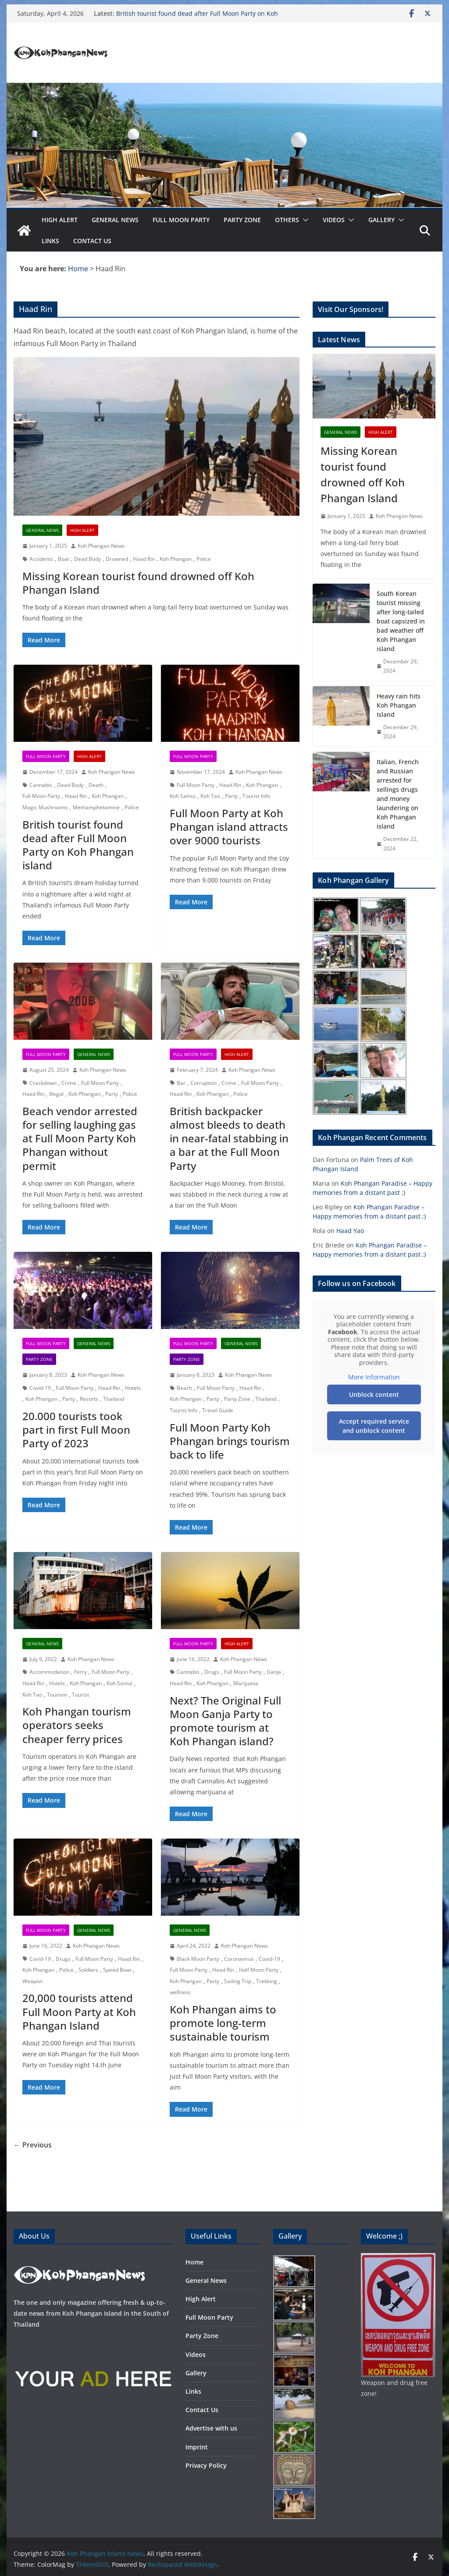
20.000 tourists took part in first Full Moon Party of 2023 (76, 1429)
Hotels (133, 1388)
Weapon (32, 1981)
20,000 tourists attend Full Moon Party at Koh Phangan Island (79, 2011)
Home (194, 2262)
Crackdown (43, 1083)
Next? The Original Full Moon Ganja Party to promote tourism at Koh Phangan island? (225, 1721)
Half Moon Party (258, 1970)
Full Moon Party (181, 220)
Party (231, 796)
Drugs (211, 1672)
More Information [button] (374, 1377)
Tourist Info (256, 796)
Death (96, 785)
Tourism (57, 1694)
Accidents (41, 559)
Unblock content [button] (374, 1394)
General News (115, 220)
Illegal (56, 1094)
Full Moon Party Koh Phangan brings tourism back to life (230, 1441)
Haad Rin (144, 559)
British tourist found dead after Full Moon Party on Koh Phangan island (78, 845)
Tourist (80, 1694)
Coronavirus (239, 1959)
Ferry (80, 1672)
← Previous (33, 2145)
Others (287, 220)
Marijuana (245, 1683)
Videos (334, 220)
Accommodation (49, 1672)
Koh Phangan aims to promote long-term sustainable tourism (223, 2023)
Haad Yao (350, 1230)
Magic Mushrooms (45, 807)
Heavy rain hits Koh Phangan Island (398, 705)
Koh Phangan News (101, 545)
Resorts (89, 1399)
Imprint (196, 2447)
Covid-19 (40, 1388)
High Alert (60, 220)
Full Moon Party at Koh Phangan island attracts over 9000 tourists (229, 826)
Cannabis (40, 785)
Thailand (113, 1399)
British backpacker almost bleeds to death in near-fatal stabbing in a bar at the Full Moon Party (229, 1138)
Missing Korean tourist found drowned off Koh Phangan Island (138, 583)
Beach (184, 1388)
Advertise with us (211, 2428)
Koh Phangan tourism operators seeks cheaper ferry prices (76, 1725)
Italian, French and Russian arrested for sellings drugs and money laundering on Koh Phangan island (398, 794)
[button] (304, 220)
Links (50, 241)
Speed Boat (117, 1970)
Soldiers (88, 1970)
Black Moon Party (198, 1959)
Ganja (274, 1672)
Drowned (117, 559)
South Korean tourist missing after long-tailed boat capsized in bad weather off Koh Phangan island (401, 621)
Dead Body (87, 559)
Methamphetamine (96, 807)
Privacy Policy (206, 2465)
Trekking (266, 1981)
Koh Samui (183, 796)
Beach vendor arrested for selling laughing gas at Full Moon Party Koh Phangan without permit (79, 1138)
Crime (68, 1083)
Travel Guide (217, 1410)
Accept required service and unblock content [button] (374, 1425)
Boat (63, 559)
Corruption (203, 1083)
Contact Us (92, 241)
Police (203, 559)
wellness (180, 1992)
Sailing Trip (237, 1981)
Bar (181, 1083)
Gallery (381, 220)
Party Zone (242, 220)
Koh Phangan (176, 559)
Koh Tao (210, 796)
